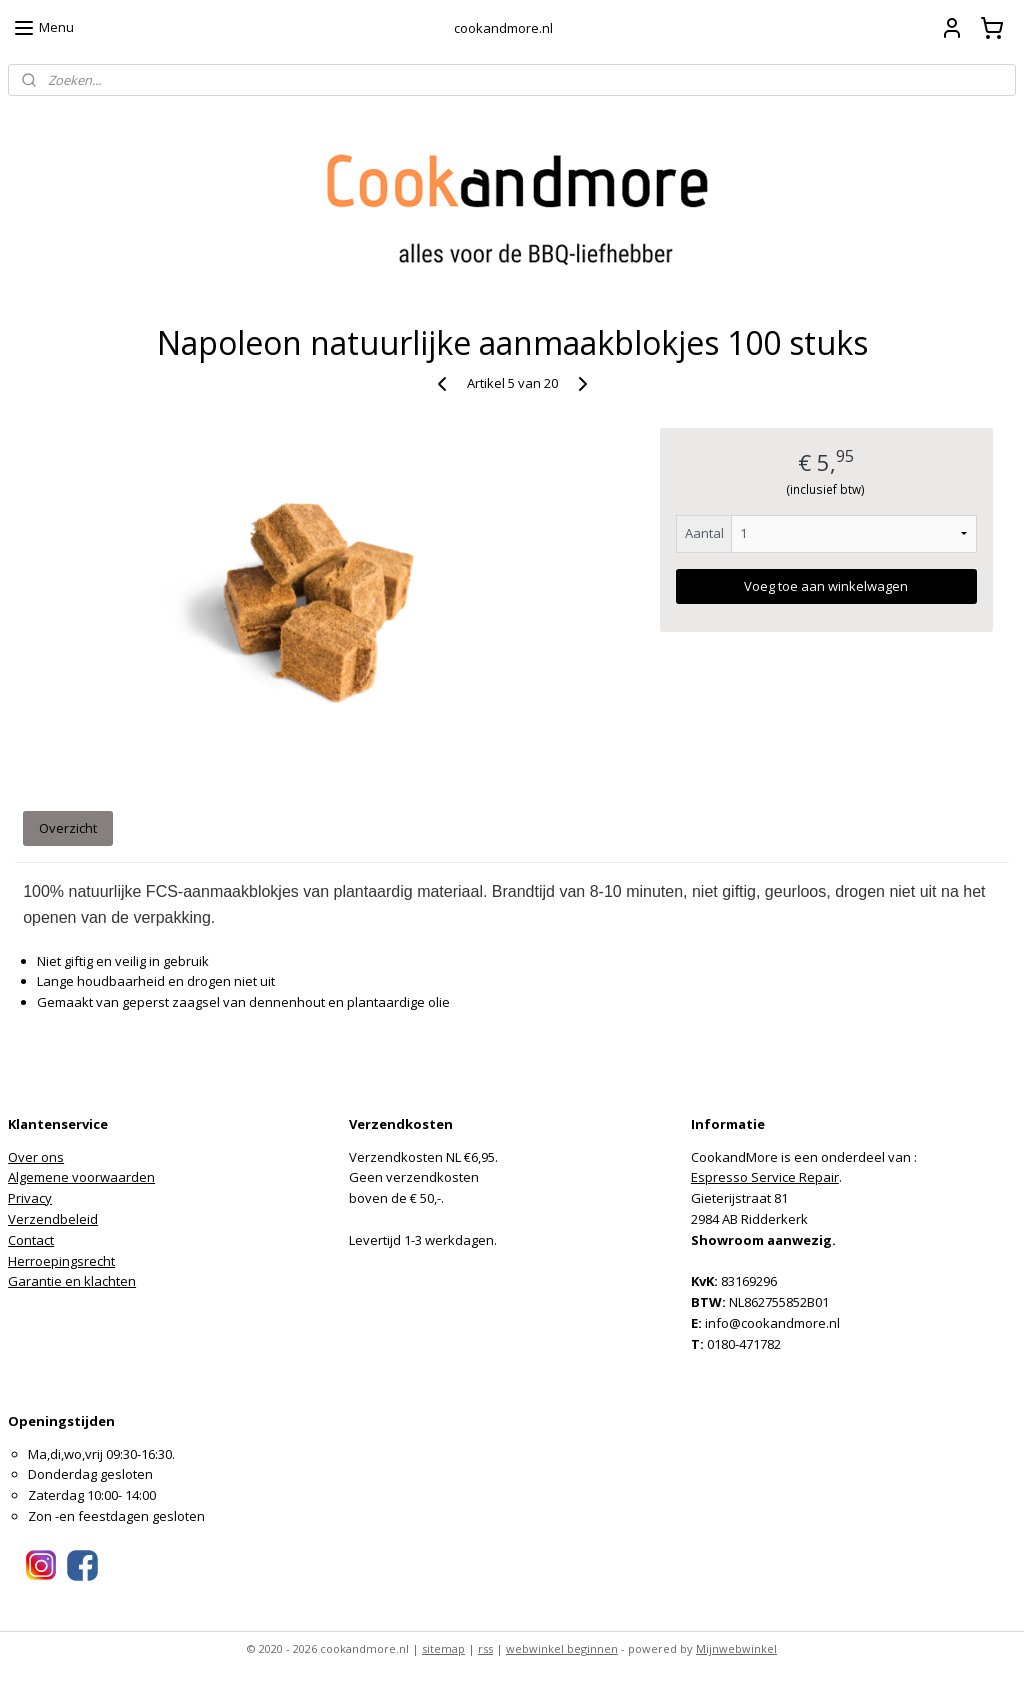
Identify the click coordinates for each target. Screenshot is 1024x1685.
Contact (31, 1240)
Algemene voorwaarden (81, 1177)
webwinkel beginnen (562, 1648)
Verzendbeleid (53, 1219)
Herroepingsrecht (61, 1261)
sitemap (443, 1648)
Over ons (36, 1157)
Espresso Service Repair (765, 1177)
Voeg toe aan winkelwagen (826, 586)
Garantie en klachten (72, 1281)
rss (485, 1648)
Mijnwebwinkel (736, 1648)
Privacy (30, 1198)
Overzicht (68, 828)
